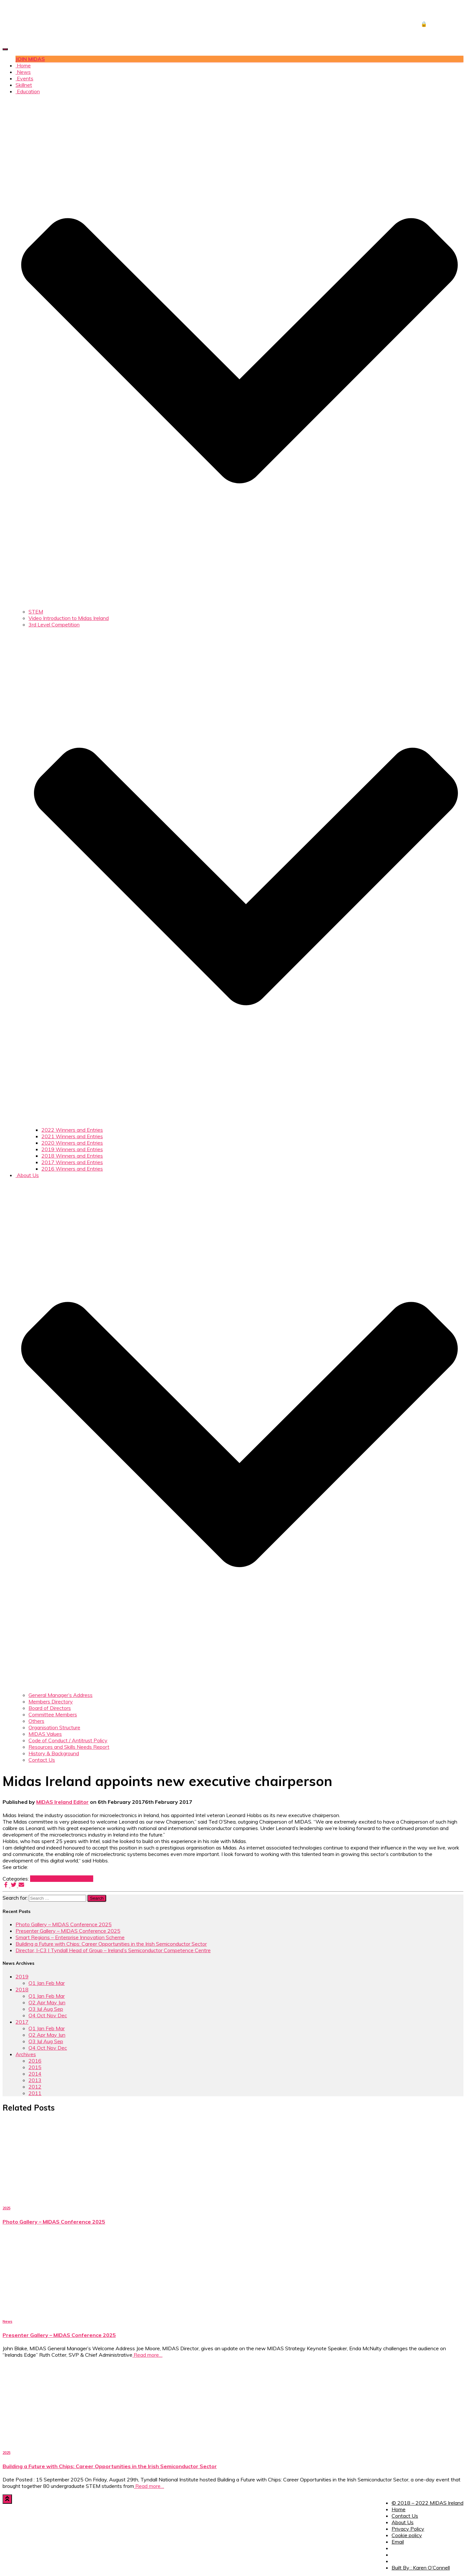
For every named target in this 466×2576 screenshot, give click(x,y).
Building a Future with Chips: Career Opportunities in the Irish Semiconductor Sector (111, 1944)
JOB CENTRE (437, 11)
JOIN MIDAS (30, 59)
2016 (34, 2060)
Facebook (396, 2550)
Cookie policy (407, 2535)
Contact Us (41, 1760)
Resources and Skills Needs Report (68, 1747)
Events (24, 78)
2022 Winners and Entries (72, 1130)
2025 (6, 2208)
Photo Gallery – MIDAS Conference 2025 (64, 1924)
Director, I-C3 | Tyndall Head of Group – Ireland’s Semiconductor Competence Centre (113, 1950)
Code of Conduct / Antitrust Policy (67, 1740)
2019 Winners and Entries (72, 1149)
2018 (22, 1989)
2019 (22, 1976)
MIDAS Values (45, 1734)
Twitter (396, 2556)
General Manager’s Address (60, 1695)
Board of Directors (49, 1708)
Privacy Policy (408, 2528)
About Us (403, 2522)
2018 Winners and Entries (72, 1155)
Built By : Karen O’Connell (421, 2567)
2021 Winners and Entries (72, 1136)
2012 (34, 2086)
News (23, 72)
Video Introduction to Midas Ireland (68, 618)
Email (398, 2541)
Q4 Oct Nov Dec (47, 2015)
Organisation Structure (54, 1727)
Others (36, 1721)
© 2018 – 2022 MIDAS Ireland (427, 2503)
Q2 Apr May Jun (46, 2002)
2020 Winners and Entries (72, 1142)
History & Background (53, 1753)
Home (23, 65)
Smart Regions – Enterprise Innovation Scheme (70, 1937)
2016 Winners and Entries (72, 1168)
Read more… (147, 2355)
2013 (34, 2080)
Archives (26, 2054)
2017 (36, 1878)
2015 (34, 2067)
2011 (34, 2093)
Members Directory (50, 1701)
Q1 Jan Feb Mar (75, 1878)
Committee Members (52, 1714)
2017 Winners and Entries (72, 1162)
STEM (35, 611)
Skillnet (24, 85)
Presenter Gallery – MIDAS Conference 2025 (68, 1931)
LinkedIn (396, 2563)
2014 (34, 2073)
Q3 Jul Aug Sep (45, 2009)
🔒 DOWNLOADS (442, 24)
